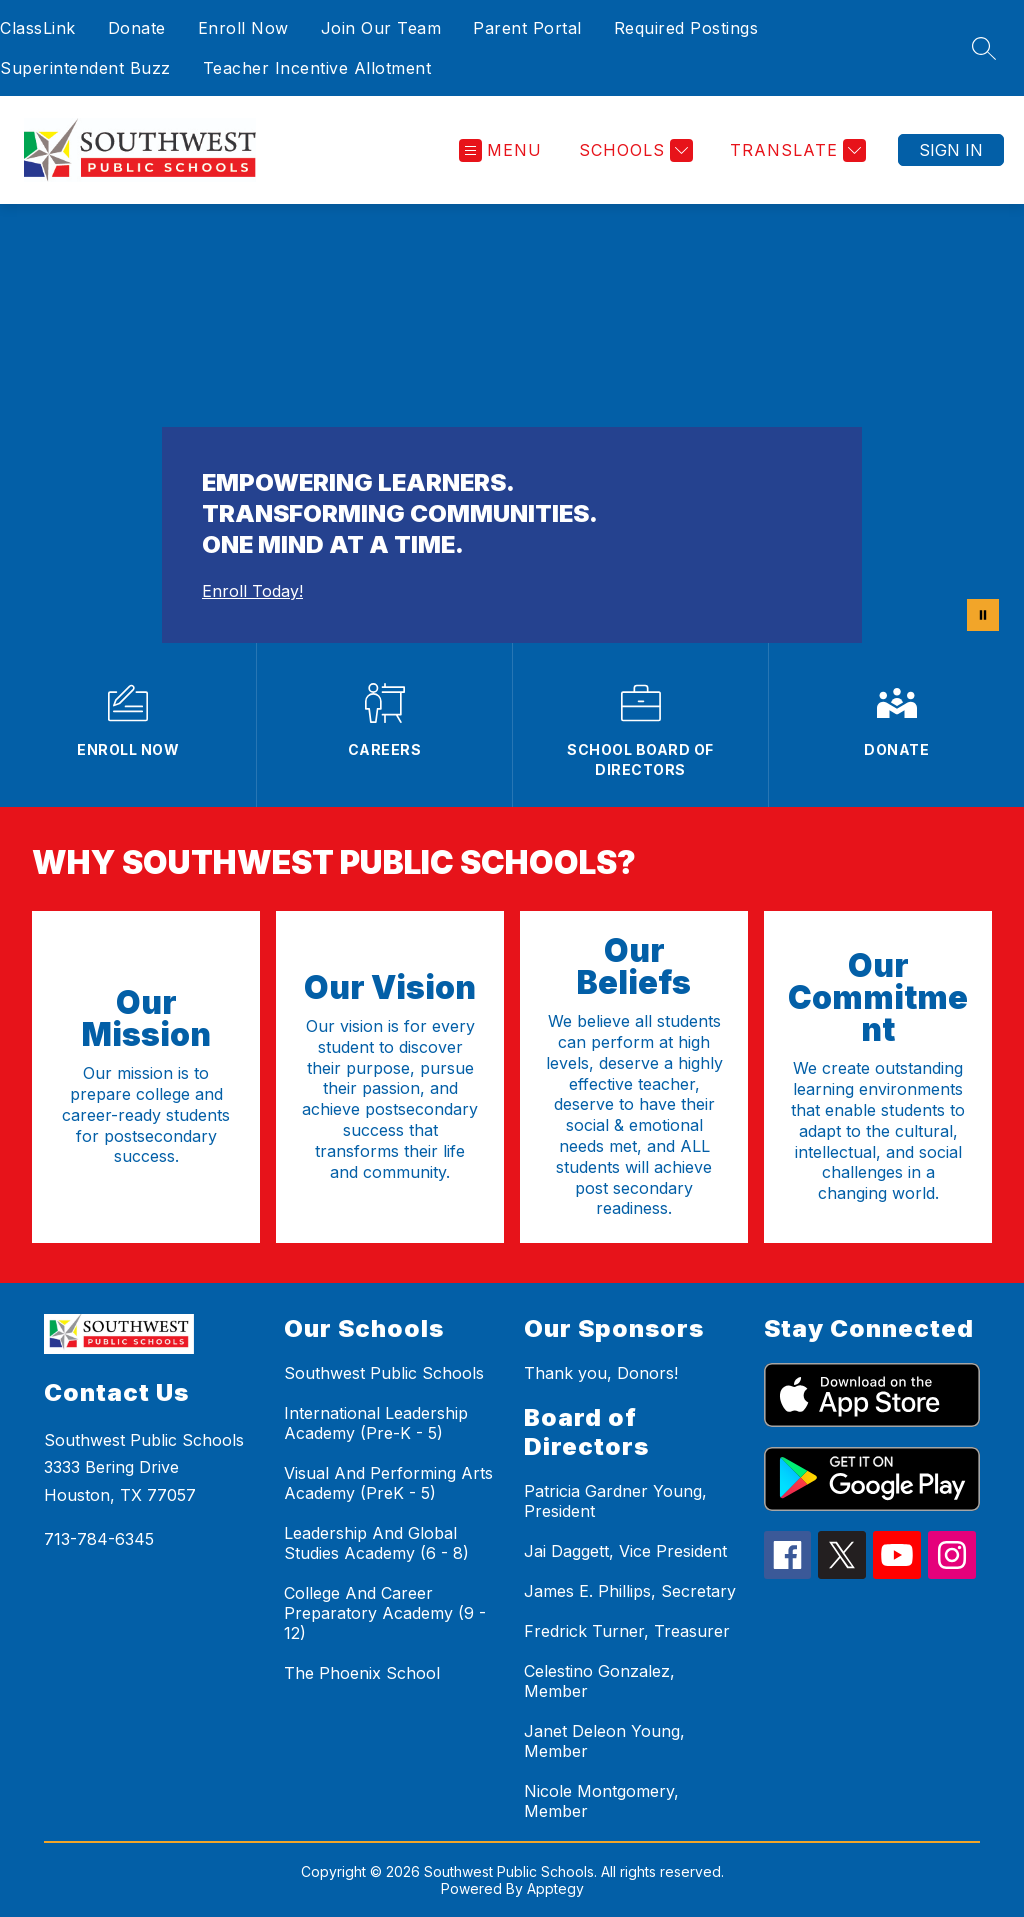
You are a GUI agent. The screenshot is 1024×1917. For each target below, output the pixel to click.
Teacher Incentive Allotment (317, 68)
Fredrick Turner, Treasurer (627, 1631)
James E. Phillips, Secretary (630, 1591)
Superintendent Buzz (85, 68)
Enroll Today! (252, 591)
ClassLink (38, 28)
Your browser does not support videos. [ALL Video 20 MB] (512, 423)
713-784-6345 (99, 1539)
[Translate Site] (795, 150)
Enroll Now (243, 28)
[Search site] (984, 48)
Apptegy (555, 1888)
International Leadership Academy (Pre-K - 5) (376, 1423)
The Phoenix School (362, 1673)
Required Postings (686, 28)
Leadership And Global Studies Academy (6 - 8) (376, 1543)
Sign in (951, 150)
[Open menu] (500, 150)
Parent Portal (527, 28)
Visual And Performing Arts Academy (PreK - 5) (388, 1483)
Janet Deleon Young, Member (604, 1741)
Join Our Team (381, 28)
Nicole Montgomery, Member (601, 1801)
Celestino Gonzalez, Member (599, 1681)
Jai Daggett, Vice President (625, 1551)
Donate (137, 28)
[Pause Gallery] (983, 615)
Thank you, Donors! (601, 1373)
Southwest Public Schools (384, 1373)
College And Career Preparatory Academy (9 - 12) (385, 1613)
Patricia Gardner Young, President (615, 1501)
